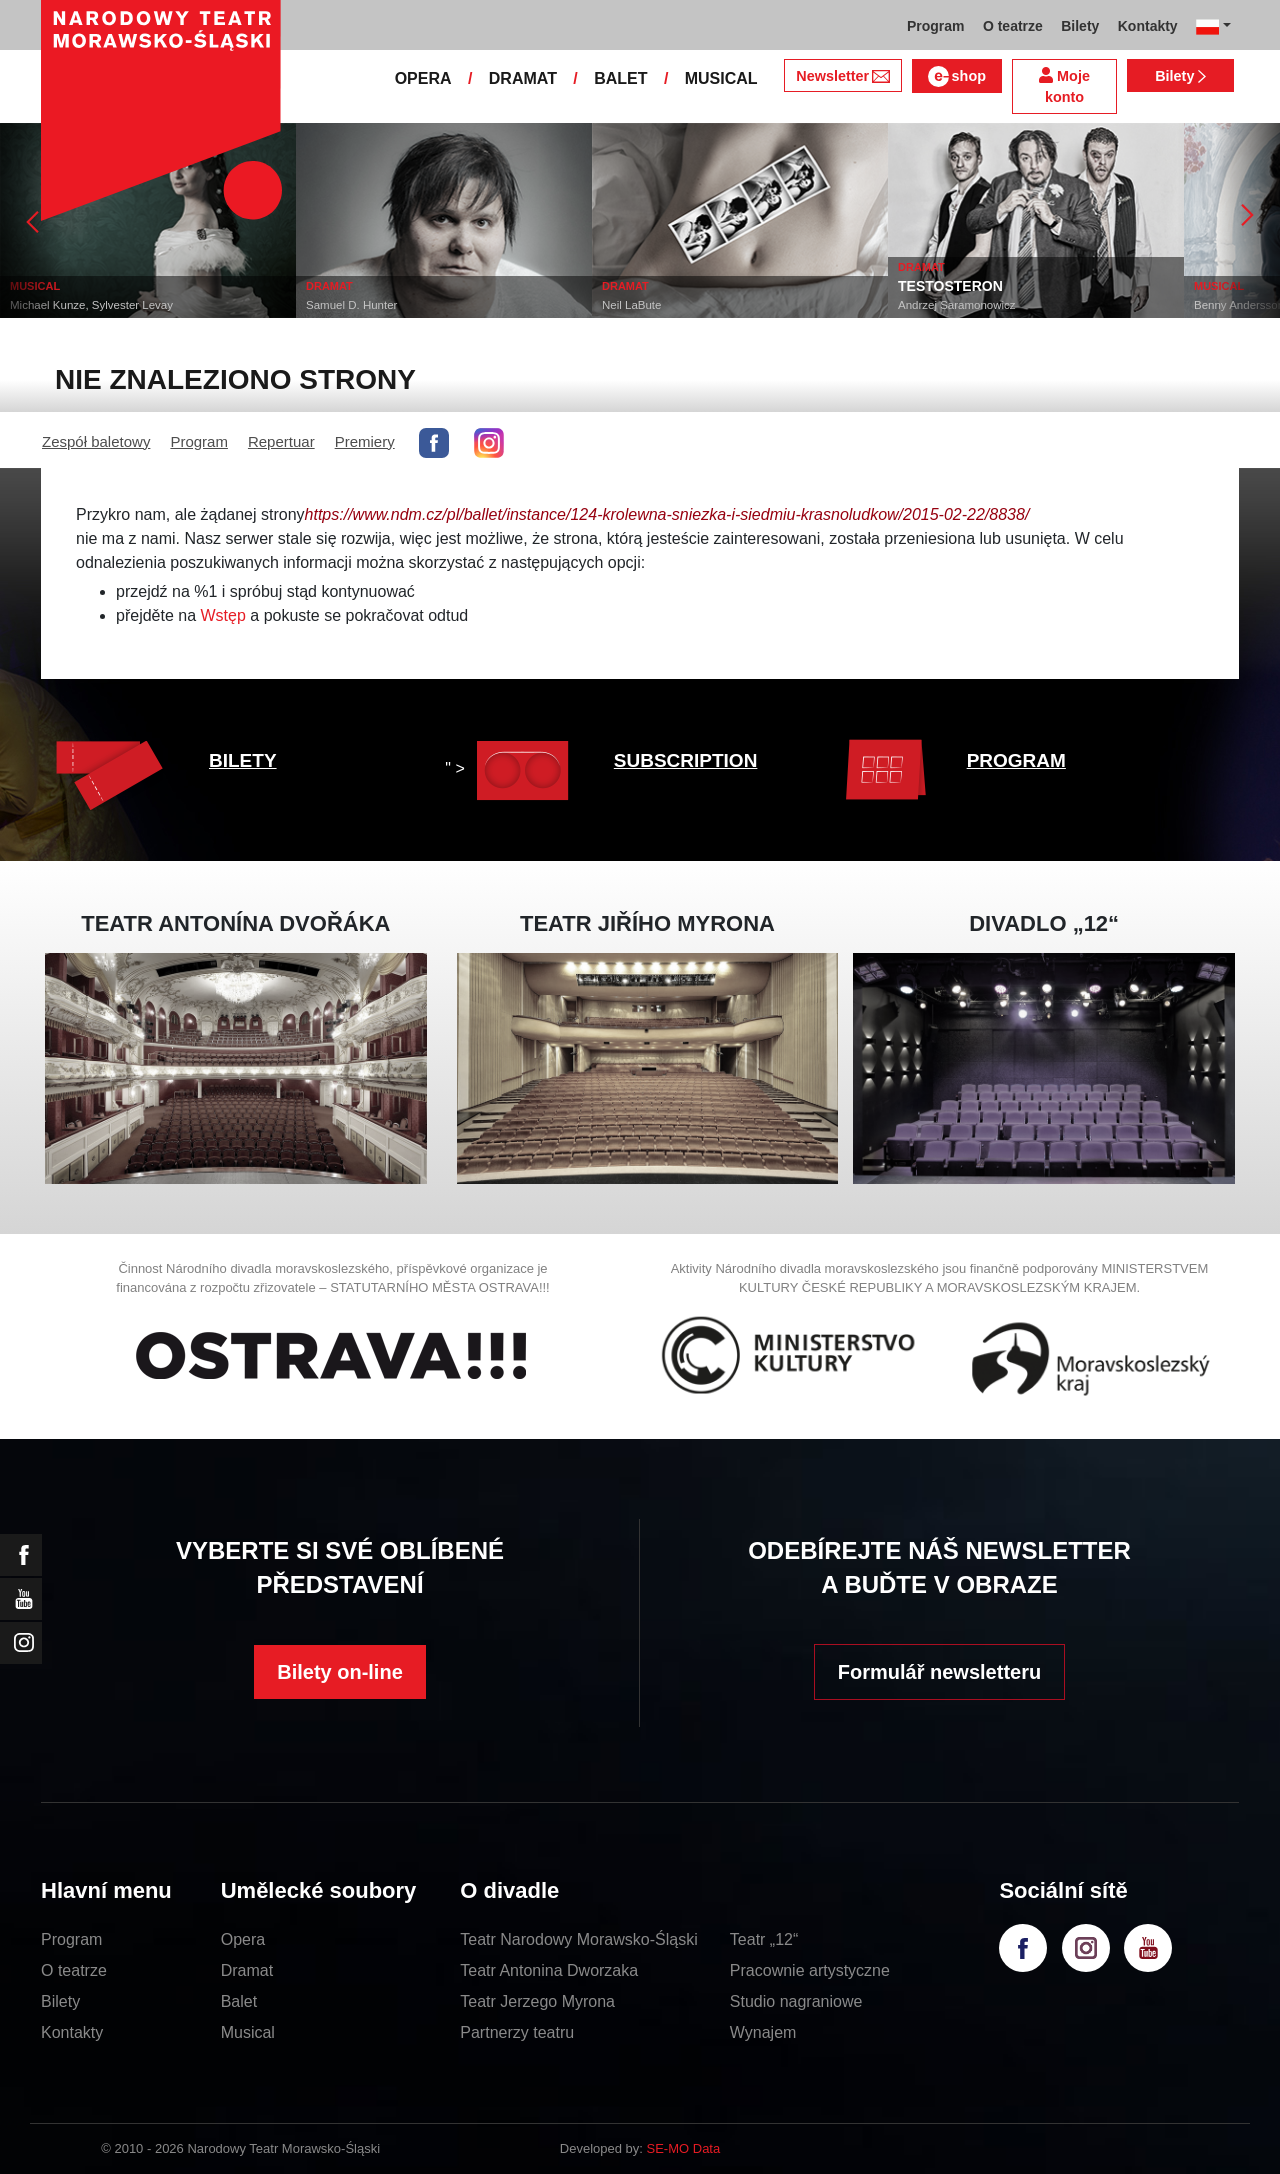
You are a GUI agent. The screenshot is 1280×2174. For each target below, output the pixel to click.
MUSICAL (721, 78)
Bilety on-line (340, 1672)
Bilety (1180, 76)
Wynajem (763, 2032)
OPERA (423, 78)
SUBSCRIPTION (686, 760)
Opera (243, 1939)
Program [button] (936, 26)
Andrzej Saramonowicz (957, 305)
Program (199, 441)
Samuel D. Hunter (351, 305)
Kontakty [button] (1148, 26)
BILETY (243, 760)
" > (511, 768)
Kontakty (72, 2032)
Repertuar (281, 441)
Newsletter (842, 76)
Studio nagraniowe (796, 2001)
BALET (620, 78)
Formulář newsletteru (939, 1672)
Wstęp (223, 615)
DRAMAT (523, 78)
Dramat (247, 1970)
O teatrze (74, 1970)
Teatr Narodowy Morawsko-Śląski (578, 1939)
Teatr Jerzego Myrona (537, 2001)
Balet (239, 2001)
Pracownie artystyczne (810, 1970)
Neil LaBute (631, 305)
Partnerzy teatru (517, 2032)
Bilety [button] (1080, 26)
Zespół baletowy (96, 441)
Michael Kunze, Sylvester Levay (91, 305)
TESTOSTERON (950, 286)
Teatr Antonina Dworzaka (549, 1970)
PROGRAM (1016, 760)
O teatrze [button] (1013, 26)
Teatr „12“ (764, 1939)
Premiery (365, 441)
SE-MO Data (684, 2148)
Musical (248, 2032)
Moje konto (1064, 86)
